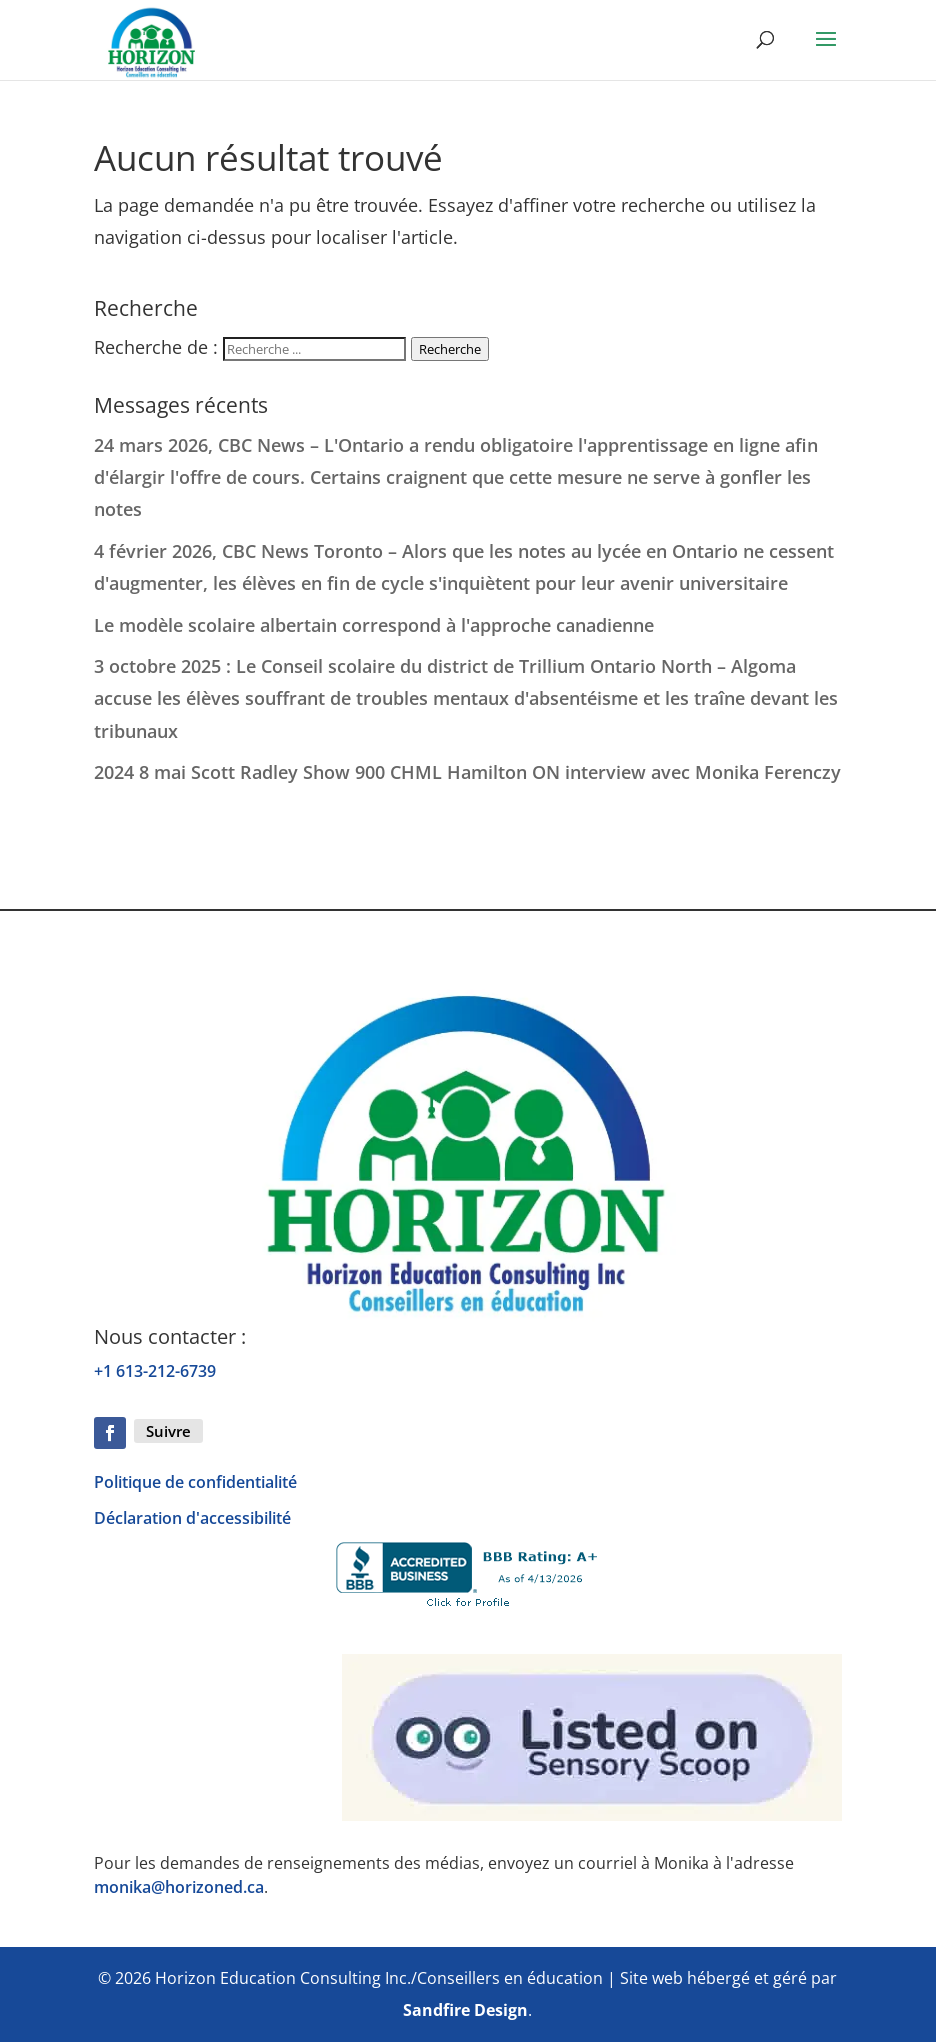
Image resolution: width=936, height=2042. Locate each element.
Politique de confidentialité (195, 1482)
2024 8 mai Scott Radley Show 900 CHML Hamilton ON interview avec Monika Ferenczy (467, 772)
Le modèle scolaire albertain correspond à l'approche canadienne (374, 625)
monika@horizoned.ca (179, 1887)
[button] (826, 52)
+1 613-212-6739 (155, 1371)
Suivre (168, 1431)
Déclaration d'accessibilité (192, 1518)
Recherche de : (156, 347)
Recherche (450, 349)
